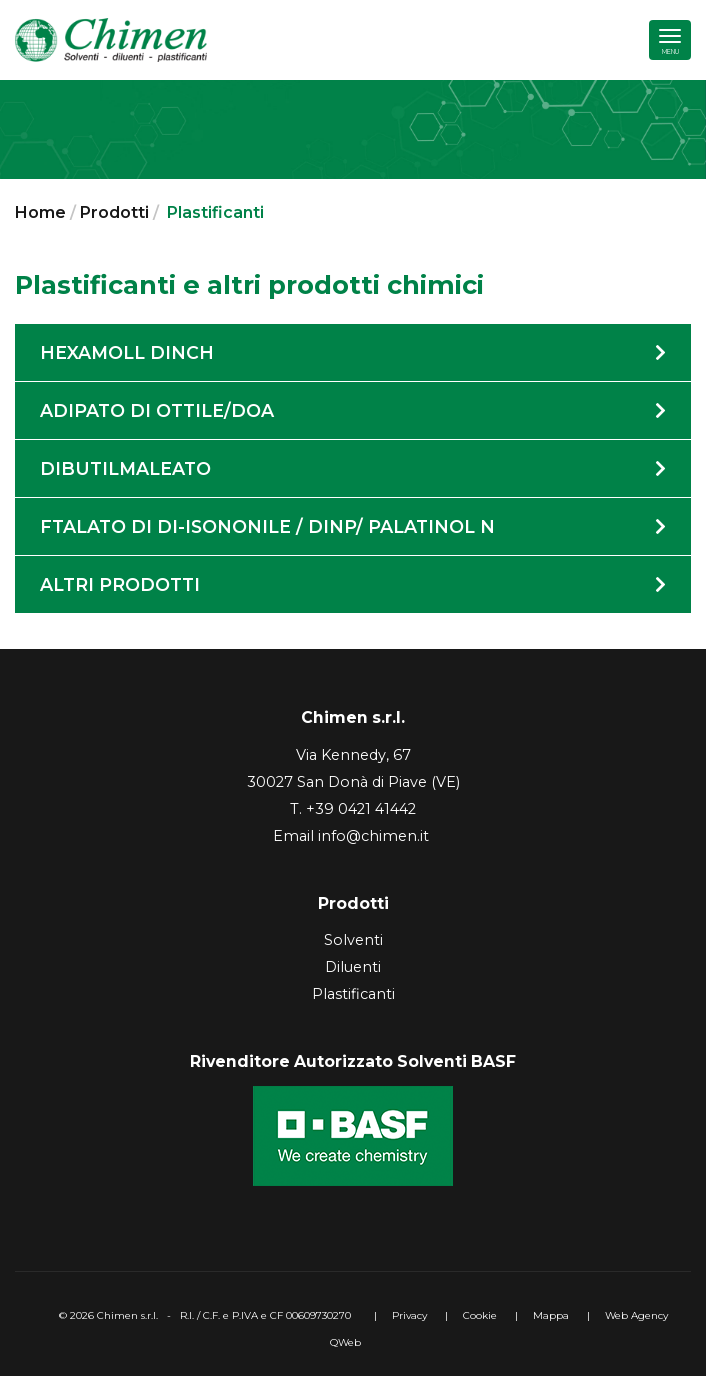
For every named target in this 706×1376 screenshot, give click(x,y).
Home (40, 212)
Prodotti (114, 212)
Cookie (480, 1315)
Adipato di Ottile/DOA (353, 410)
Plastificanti (353, 994)
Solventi (353, 940)
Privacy (409, 1315)
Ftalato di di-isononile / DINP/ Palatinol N (353, 526)
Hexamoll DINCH (353, 352)
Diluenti (353, 967)
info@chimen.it (373, 836)
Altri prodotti (353, 584)
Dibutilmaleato (353, 468)
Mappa (551, 1315)
